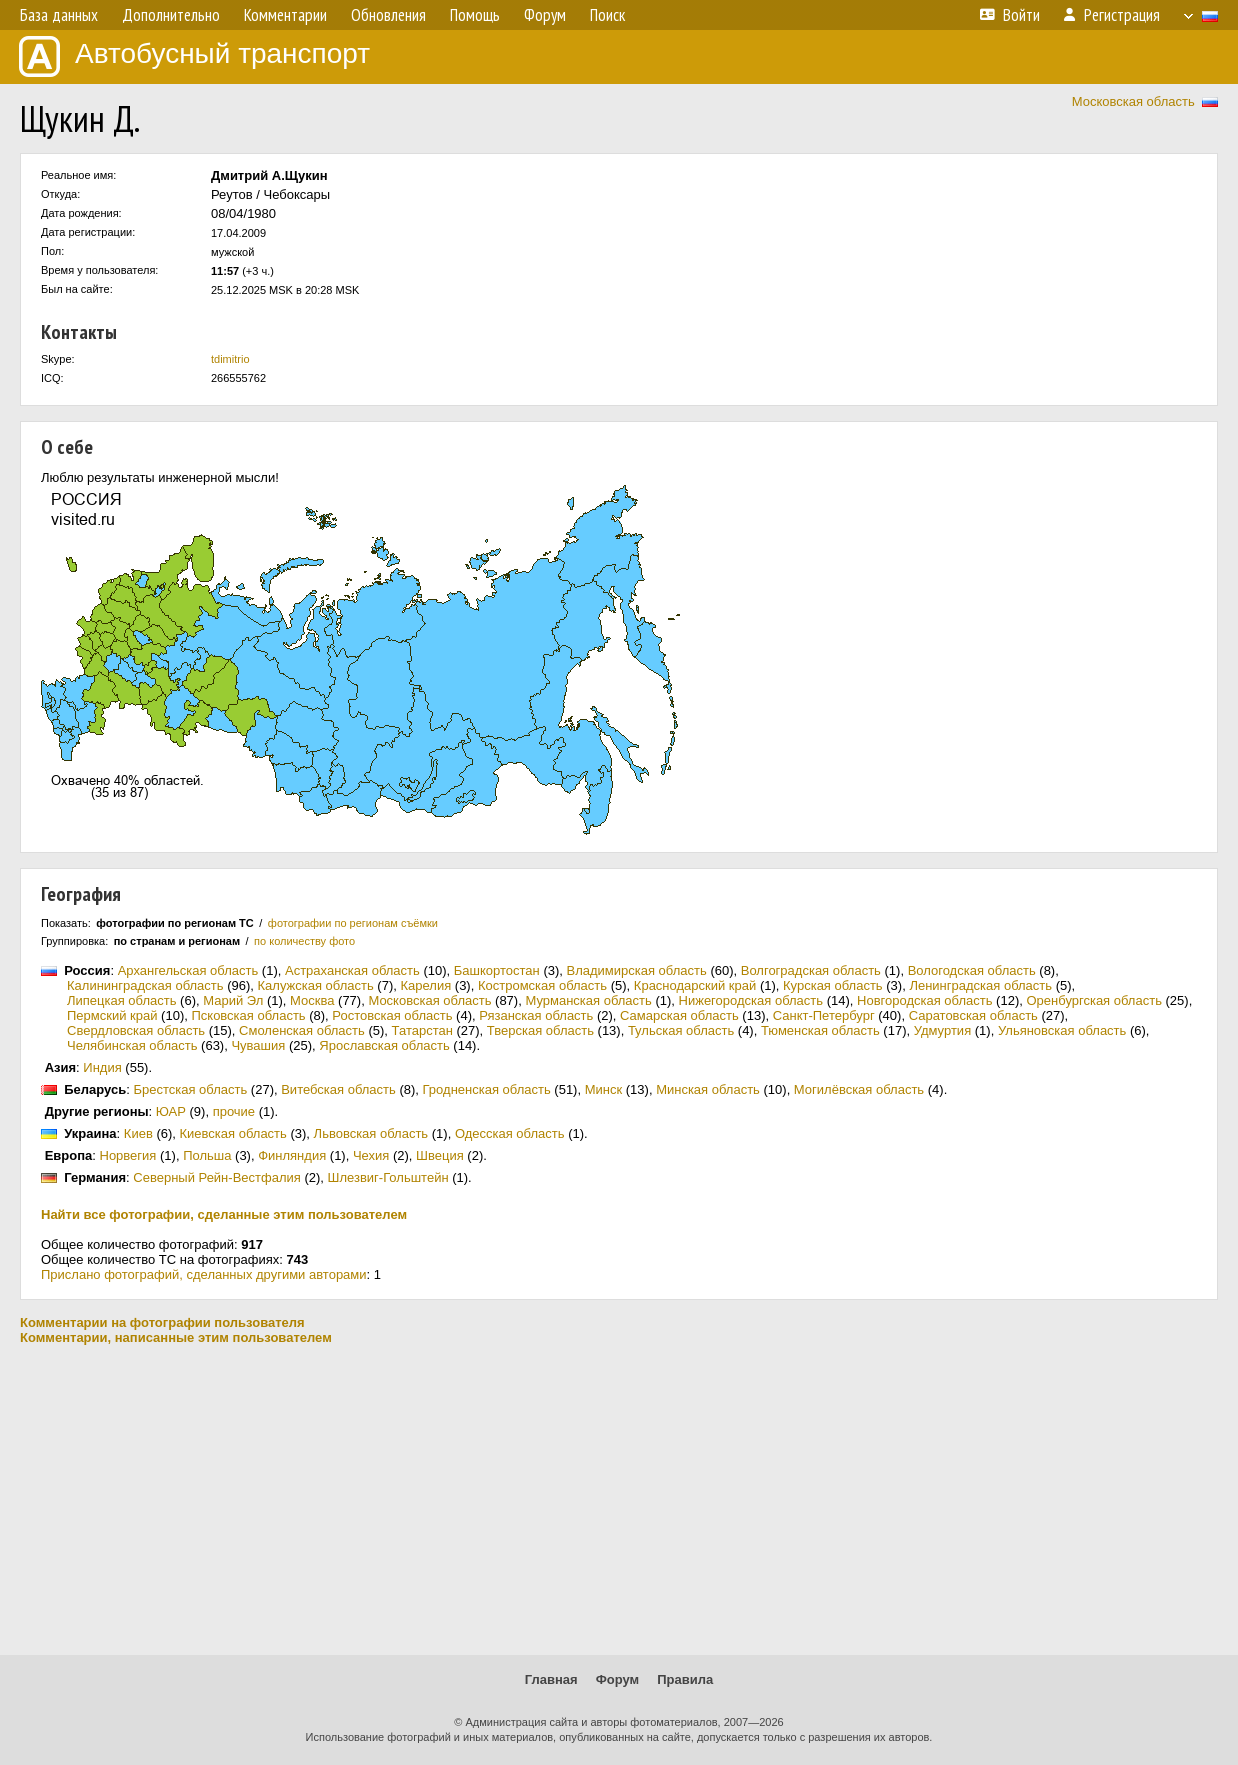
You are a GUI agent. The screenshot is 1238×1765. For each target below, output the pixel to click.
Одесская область (510, 1133)
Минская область (708, 1089)
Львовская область (371, 1133)
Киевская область (233, 1133)
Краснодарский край (695, 985)
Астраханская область (352, 970)
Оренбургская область (1093, 1000)
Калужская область (316, 985)
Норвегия (128, 1155)
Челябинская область (132, 1045)
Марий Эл (233, 1000)
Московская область (1133, 101)
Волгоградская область (811, 970)
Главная (551, 1679)
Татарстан (422, 1030)
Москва (312, 1000)
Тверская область (540, 1030)
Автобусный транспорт (194, 56)
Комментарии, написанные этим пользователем (176, 1337)
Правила (685, 1679)
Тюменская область (820, 1030)
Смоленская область (302, 1030)
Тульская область (681, 1030)
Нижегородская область (751, 1000)
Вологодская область (972, 970)
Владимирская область (637, 970)
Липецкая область (122, 1000)
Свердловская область (136, 1030)
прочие (234, 1111)
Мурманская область (588, 1000)
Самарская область (679, 1015)
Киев (138, 1133)
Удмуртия (942, 1030)
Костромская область (542, 985)
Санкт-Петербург (824, 1015)
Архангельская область (188, 970)
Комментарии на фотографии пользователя (162, 1322)
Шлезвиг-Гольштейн (388, 1177)
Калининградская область (145, 985)
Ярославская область (384, 1045)
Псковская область (248, 1015)
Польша (207, 1155)
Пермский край (112, 1015)
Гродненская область (487, 1089)
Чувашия (258, 1045)
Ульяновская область (1062, 1030)
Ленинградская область (980, 985)
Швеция (440, 1155)
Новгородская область (924, 1000)
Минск (603, 1089)
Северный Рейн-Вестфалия (217, 1177)
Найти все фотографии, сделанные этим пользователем (224, 1214)
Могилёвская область (859, 1089)
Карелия (425, 985)
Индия (102, 1067)
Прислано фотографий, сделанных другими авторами (204, 1274)
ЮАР (171, 1111)
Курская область (833, 985)
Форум (617, 1679)
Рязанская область (536, 1015)
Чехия (371, 1155)
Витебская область (338, 1089)
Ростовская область (392, 1015)
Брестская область (190, 1089)
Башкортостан (497, 970)
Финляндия (292, 1155)
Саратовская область (973, 1015)
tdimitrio (230, 359)
